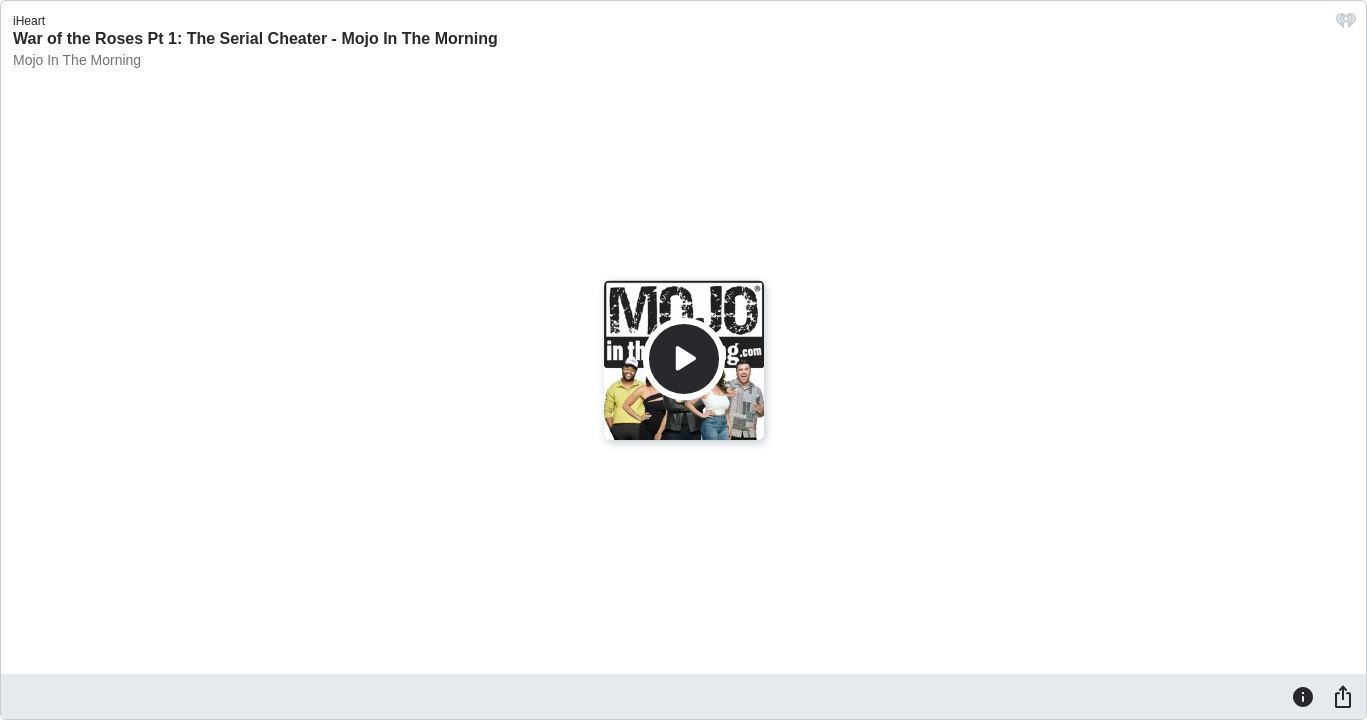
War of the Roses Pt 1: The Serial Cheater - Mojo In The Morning (255, 38)
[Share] (1343, 696)
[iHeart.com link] (1346, 25)
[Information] (1303, 696)
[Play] (684, 359)
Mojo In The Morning (77, 60)
